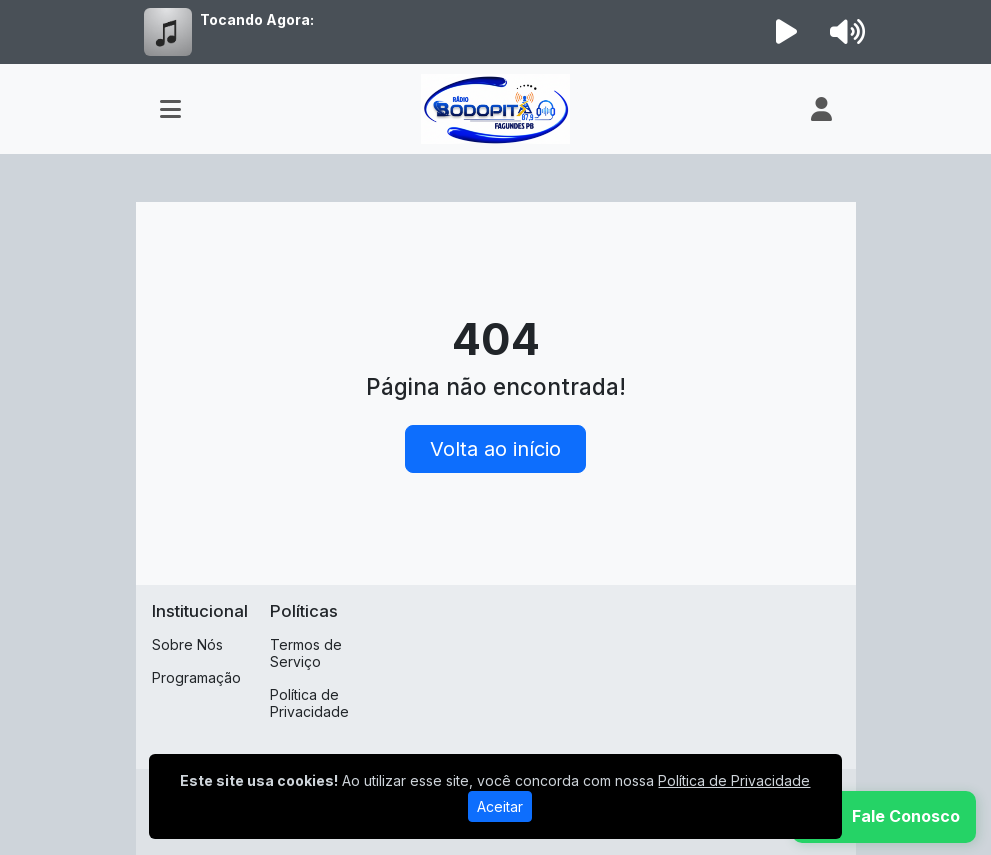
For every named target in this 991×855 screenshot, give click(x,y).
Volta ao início (495, 449)
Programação (196, 677)
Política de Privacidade (309, 703)
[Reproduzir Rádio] (786, 32)
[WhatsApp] (884, 817)
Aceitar (500, 806)
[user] (821, 109)
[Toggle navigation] (170, 109)
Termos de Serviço (306, 653)
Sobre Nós (187, 644)
